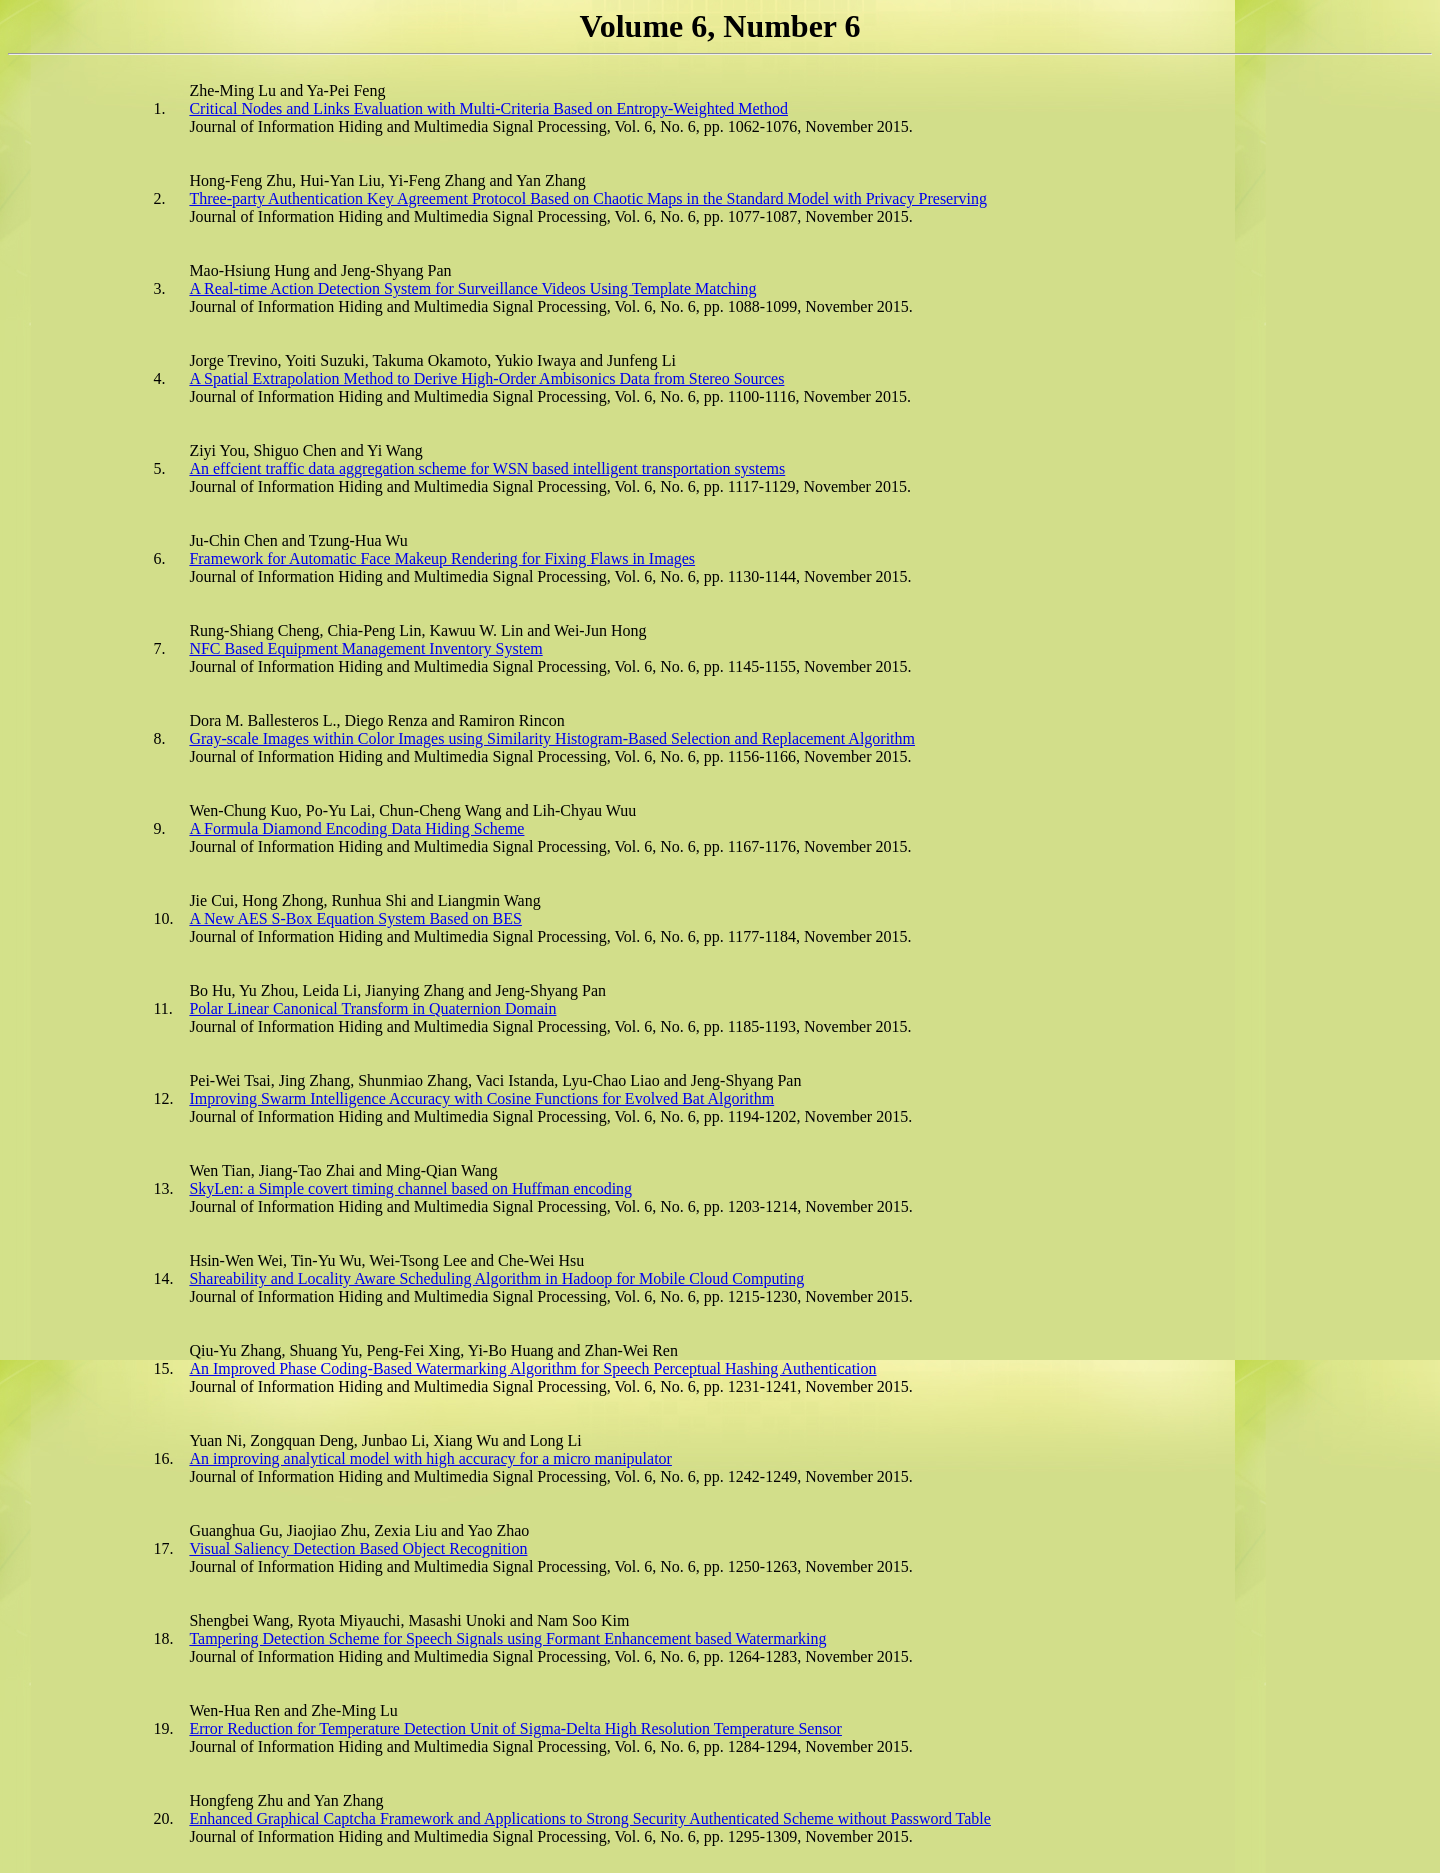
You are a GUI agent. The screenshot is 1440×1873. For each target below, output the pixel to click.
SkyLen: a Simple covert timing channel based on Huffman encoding (410, 1188)
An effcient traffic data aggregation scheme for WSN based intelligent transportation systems (487, 468)
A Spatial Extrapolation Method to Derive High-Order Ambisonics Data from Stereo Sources (486, 378)
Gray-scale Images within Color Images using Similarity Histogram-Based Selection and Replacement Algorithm (552, 738)
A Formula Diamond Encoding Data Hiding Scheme (356, 828)
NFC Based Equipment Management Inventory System (365, 648)
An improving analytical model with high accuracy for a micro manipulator (430, 1458)
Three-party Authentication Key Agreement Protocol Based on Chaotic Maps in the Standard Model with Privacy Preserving (588, 198)
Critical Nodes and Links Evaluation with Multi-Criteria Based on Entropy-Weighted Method (488, 108)
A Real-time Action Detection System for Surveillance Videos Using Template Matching (472, 288)
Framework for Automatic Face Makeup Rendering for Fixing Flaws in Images (442, 558)
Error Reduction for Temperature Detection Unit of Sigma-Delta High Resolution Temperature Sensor (515, 1728)
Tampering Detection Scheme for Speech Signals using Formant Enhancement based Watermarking (507, 1638)
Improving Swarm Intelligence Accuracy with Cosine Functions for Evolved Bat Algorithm (481, 1098)
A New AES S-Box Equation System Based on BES (355, 918)
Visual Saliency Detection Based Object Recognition (358, 1548)
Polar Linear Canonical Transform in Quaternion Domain (372, 1008)
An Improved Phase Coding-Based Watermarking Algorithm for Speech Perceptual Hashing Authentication (532, 1368)
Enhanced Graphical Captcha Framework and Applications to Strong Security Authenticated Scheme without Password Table (590, 1818)
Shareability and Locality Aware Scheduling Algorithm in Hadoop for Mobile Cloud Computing (496, 1278)
